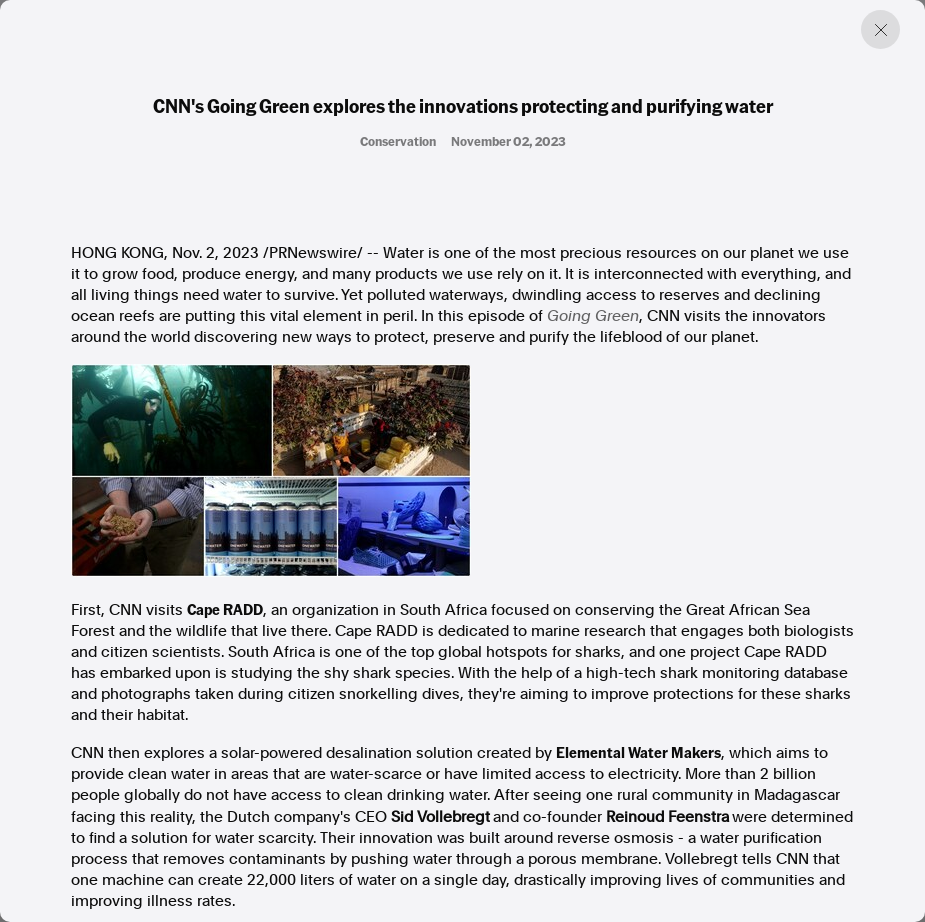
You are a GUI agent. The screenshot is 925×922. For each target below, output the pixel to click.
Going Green (593, 316)
